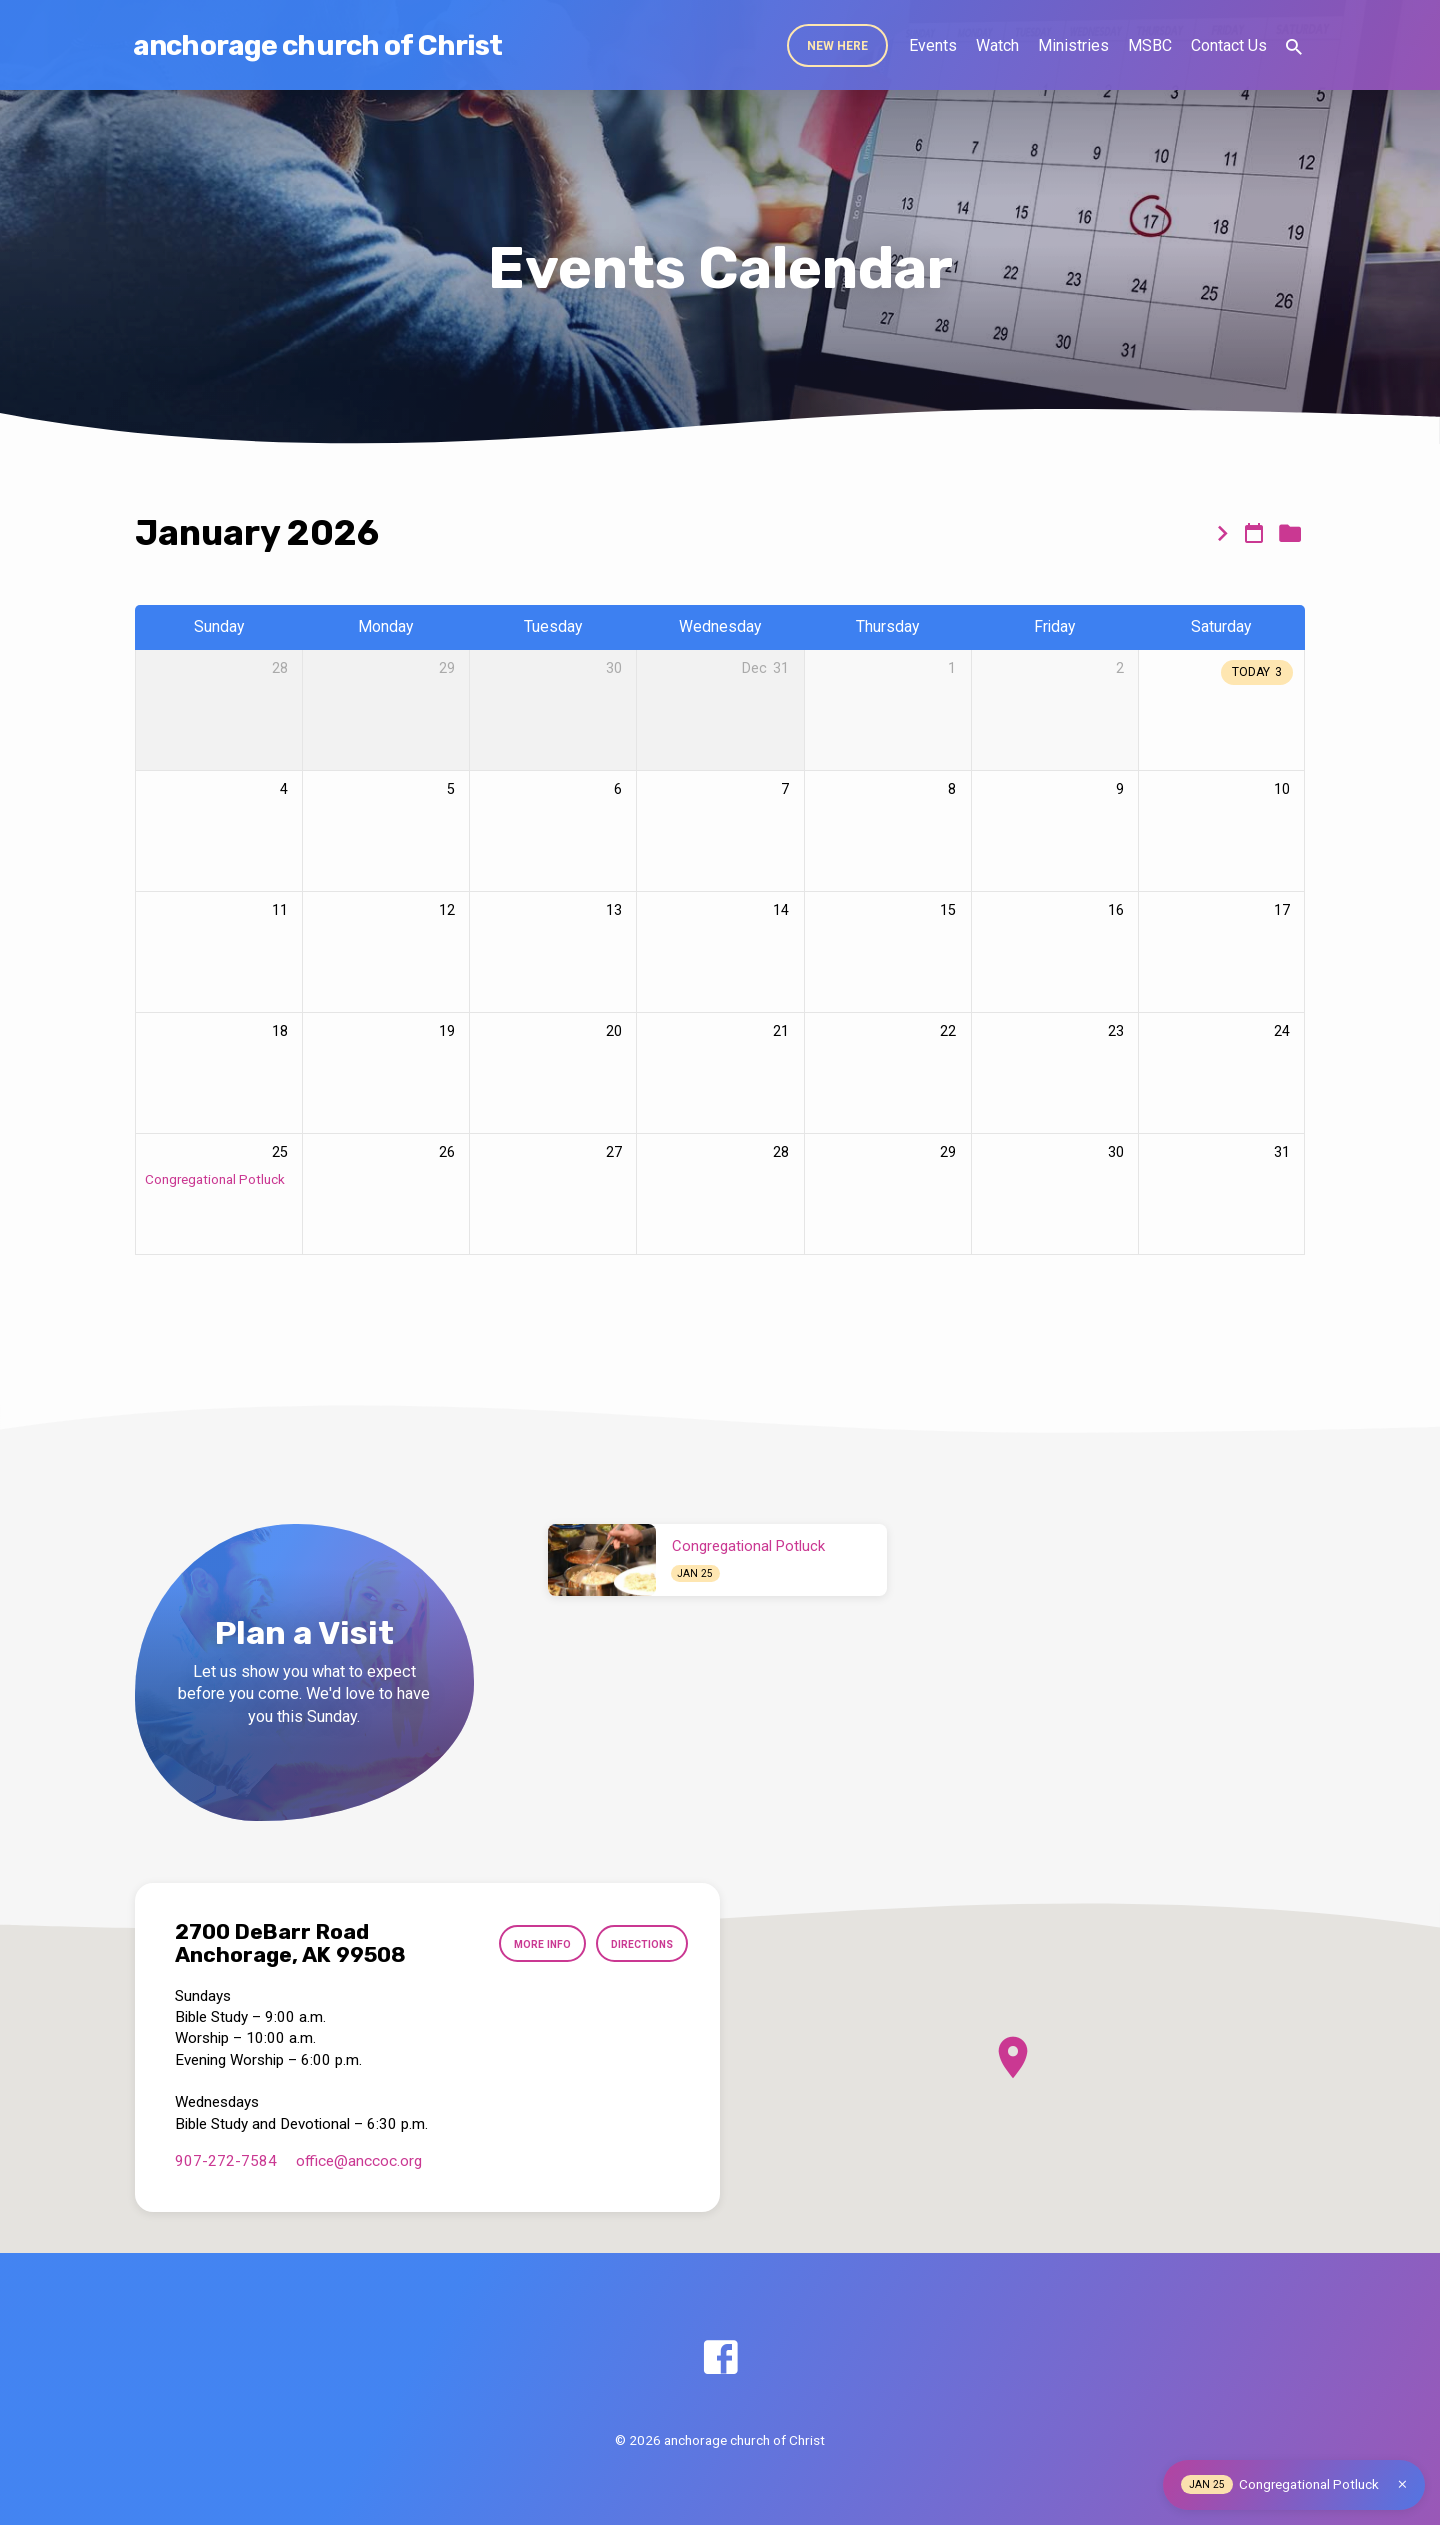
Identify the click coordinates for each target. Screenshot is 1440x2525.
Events (933, 45)
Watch (997, 45)
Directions (636, 1944)
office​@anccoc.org (359, 2161)
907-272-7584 (226, 2161)
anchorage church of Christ (317, 45)
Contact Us (1229, 45)
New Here (837, 46)
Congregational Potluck (215, 1179)
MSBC (1150, 45)
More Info (527, 1944)
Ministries (1073, 45)
